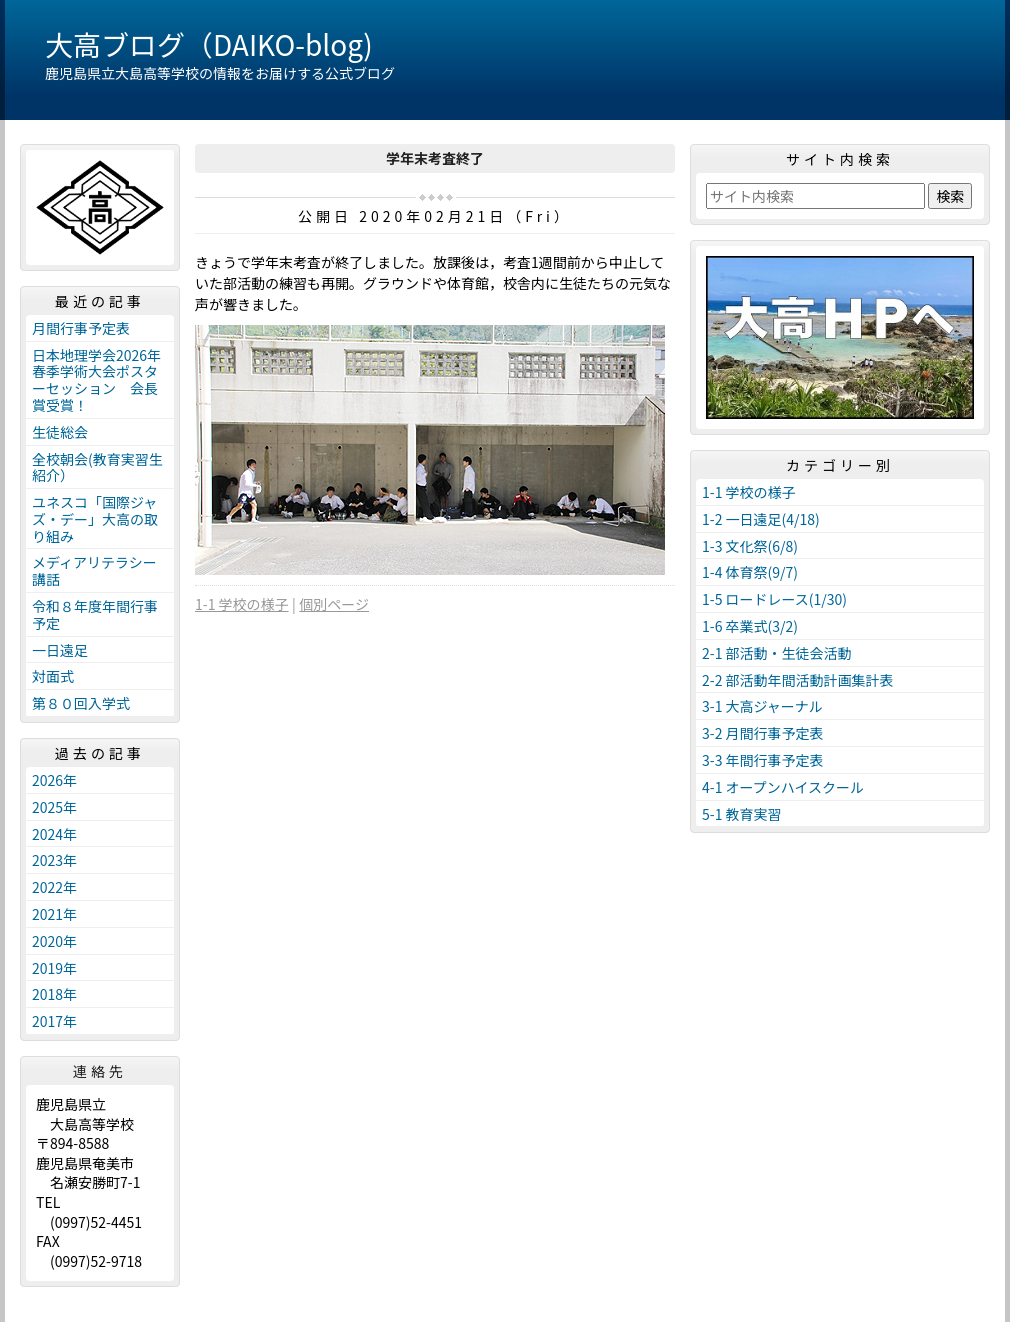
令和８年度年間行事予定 (95, 614)
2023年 (54, 860)
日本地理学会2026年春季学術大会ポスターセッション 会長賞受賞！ (96, 380)
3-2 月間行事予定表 (763, 733)
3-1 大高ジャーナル (762, 706)
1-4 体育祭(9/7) (750, 572)
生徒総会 (60, 432)
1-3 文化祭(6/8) (750, 546)
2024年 (54, 834)
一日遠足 (60, 650)
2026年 (54, 780)
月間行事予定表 (81, 328)
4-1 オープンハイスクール (783, 787)
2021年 (54, 914)
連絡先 (100, 1071)
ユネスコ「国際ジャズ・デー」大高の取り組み (95, 519)
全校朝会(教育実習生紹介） (97, 467)
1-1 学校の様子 (242, 604)
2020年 (54, 941)
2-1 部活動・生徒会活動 (777, 653)
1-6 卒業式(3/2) (750, 626)
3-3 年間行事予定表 (763, 760)
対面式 (53, 676)
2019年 (54, 968)
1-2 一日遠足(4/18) (761, 519)
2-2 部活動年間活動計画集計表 (798, 680)
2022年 (54, 887)
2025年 (54, 807)
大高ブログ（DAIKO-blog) (209, 44)
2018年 (54, 994)
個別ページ (334, 604)
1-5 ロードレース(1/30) (774, 599)
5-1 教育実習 (742, 814)
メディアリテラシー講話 (94, 570)
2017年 (54, 1021)
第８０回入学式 (81, 703)
